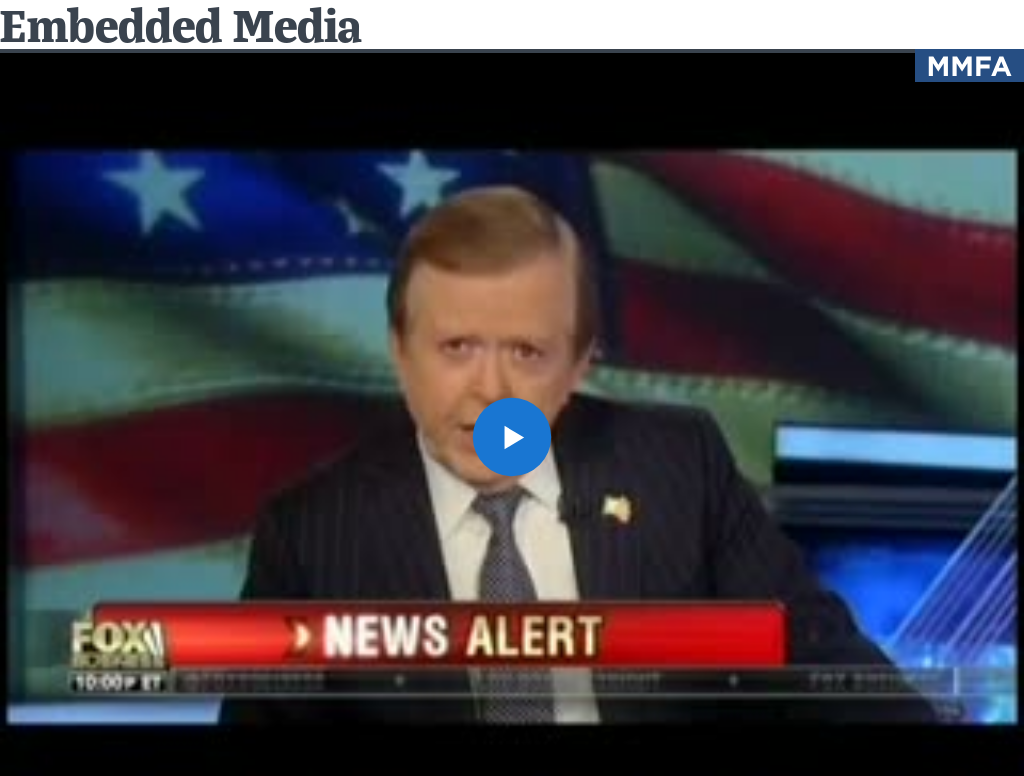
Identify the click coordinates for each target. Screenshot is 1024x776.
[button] (512, 437)
